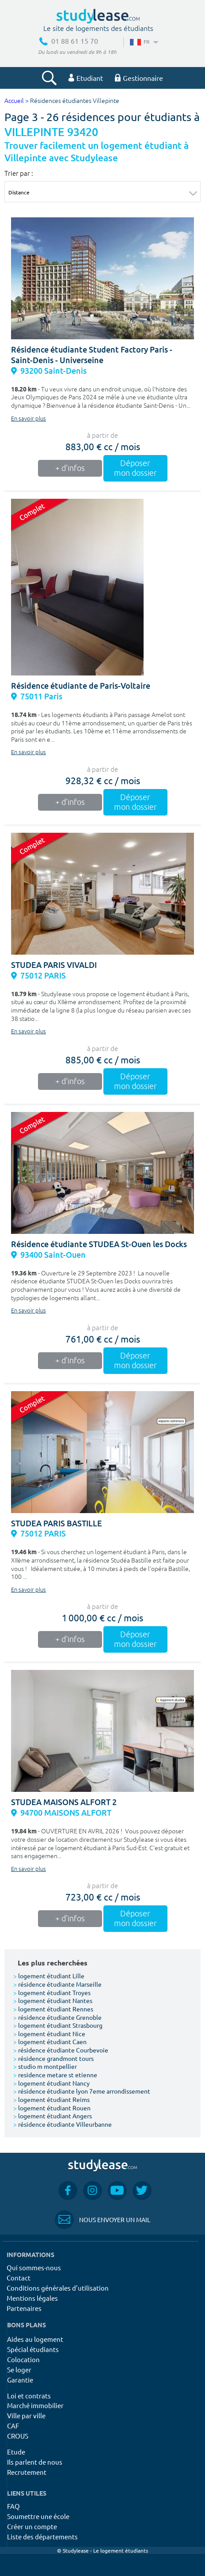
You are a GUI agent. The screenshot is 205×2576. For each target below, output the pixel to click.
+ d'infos (70, 468)
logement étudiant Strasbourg (57, 2025)
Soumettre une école (38, 2516)
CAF (13, 2425)
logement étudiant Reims (51, 2099)
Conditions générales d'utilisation (58, 2288)
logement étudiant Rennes (53, 2009)
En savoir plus (28, 418)
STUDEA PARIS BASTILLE (56, 1523)
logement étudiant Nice (49, 2033)
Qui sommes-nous (34, 2267)
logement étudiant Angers (52, 2116)
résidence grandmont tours (53, 2058)
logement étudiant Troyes (52, 1992)
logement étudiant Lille (48, 1976)
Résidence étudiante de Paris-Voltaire (80, 686)
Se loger (19, 2369)
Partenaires (24, 2308)
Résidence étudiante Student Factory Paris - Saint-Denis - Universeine (91, 355)
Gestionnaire (139, 77)
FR (143, 41)
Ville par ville (26, 2415)
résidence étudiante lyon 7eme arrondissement (81, 2091)
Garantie (20, 2379)
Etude (16, 2451)
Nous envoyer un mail (102, 2220)
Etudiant (85, 77)
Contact (18, 2277)
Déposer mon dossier (135, 468)
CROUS (17, 2436)
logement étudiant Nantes (52, 2000)
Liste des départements (42, 2536)
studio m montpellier (45, 2066)
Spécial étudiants (33, 2349)
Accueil (14, 101)
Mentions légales (32, 2298)
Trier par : (18, 173)
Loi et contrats (29, 2395)
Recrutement (26, 2472)
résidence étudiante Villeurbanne (62, 2124)
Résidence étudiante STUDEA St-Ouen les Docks (99, 1244)
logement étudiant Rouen (52, 2108)
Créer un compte (32, 2526)
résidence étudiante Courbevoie (60, 2050)
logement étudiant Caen (50, 2041)
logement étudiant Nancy (51, 2083)
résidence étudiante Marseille (57, 1984)
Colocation (23, 2359)
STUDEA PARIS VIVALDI (54, 965)
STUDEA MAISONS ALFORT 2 (64, 1802)
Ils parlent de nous (34, 2462)
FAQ (13, 2506)
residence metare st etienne (55, 2075)
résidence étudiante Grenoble (57, 2017)
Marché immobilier (35, 2405)
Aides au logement (35, 2339)
